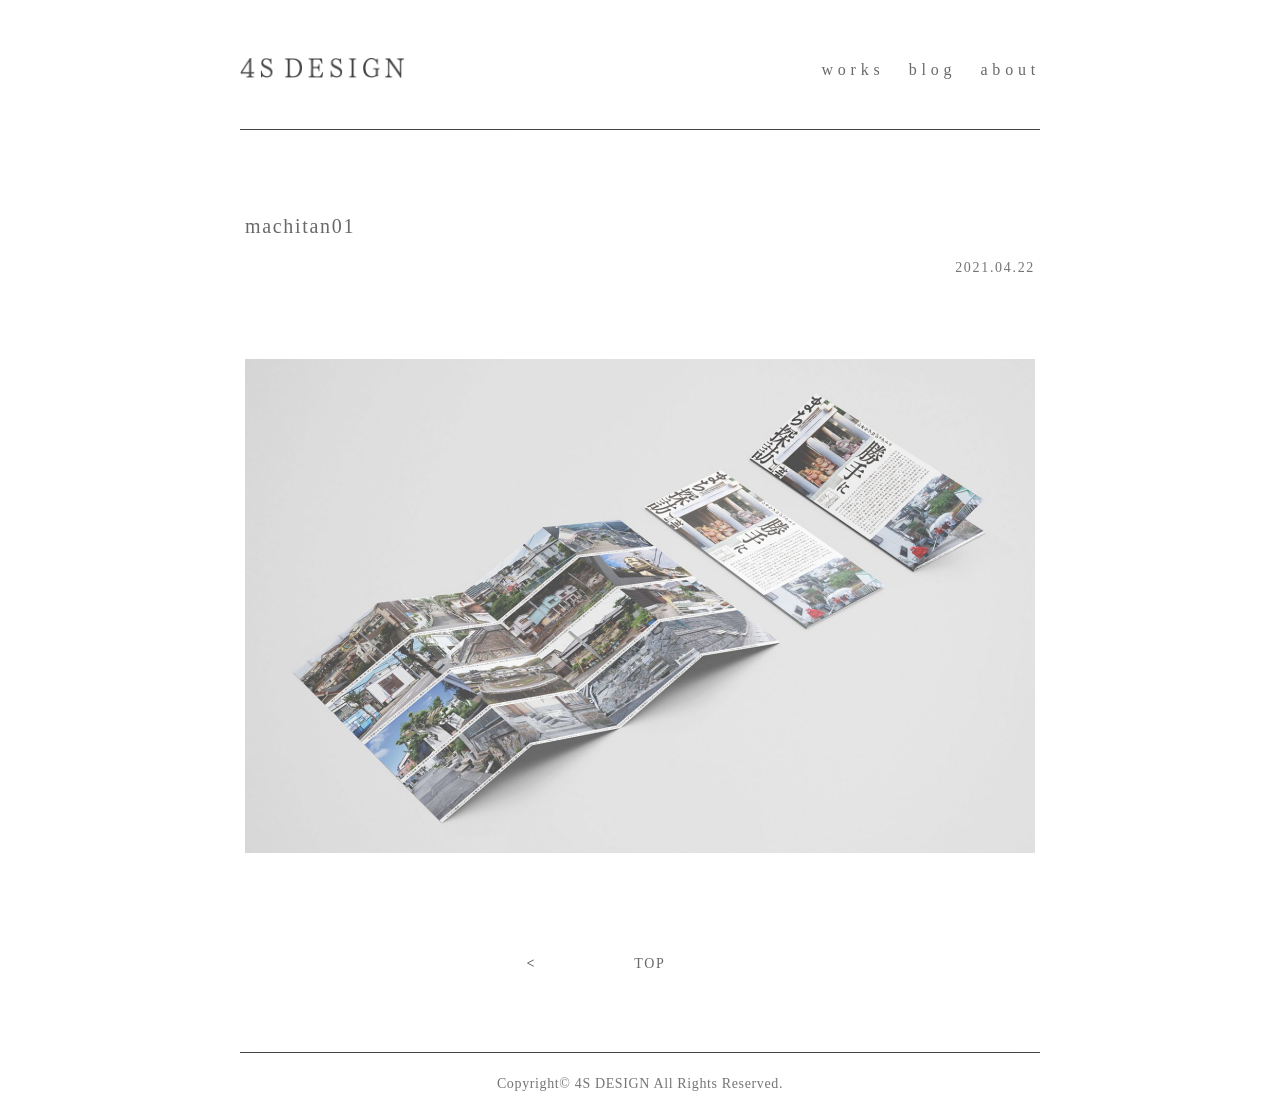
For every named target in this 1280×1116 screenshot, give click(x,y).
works (852, 69)
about (1010, 69)
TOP (649, 963)
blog (933, 69)
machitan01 (300, 226)
